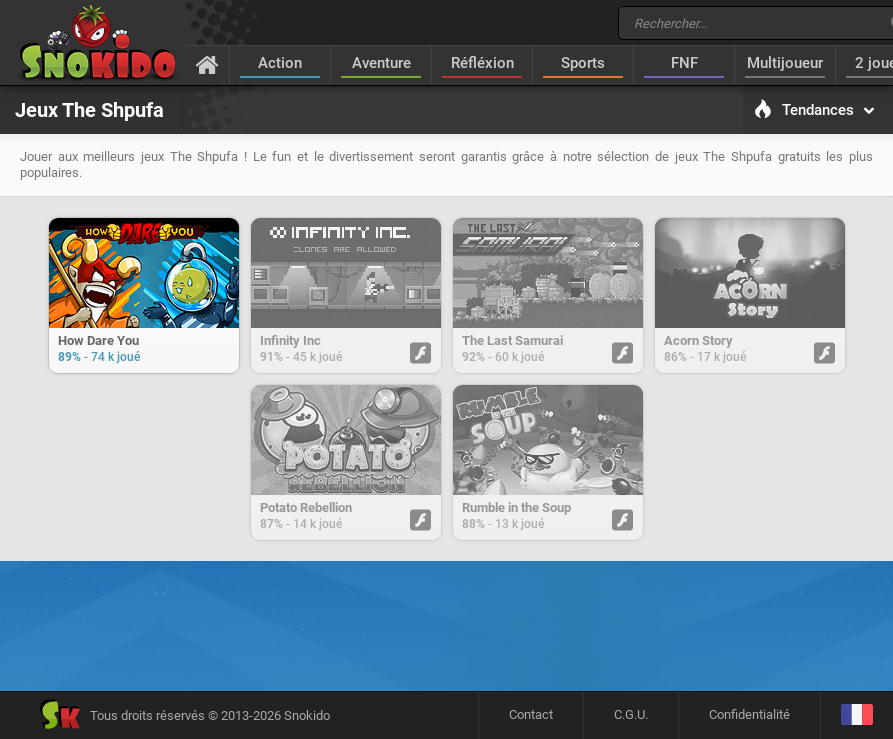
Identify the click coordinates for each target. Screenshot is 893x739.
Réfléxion (482, 63)
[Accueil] (207, 64)
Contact (531, 714)
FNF (684, 63)
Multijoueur (785, 63)
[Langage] (856, 715)
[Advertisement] (447, 633)
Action (280, 63)
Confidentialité (749, 714)
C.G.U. (631, 714)
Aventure (381, 63)
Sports (583, 63)
